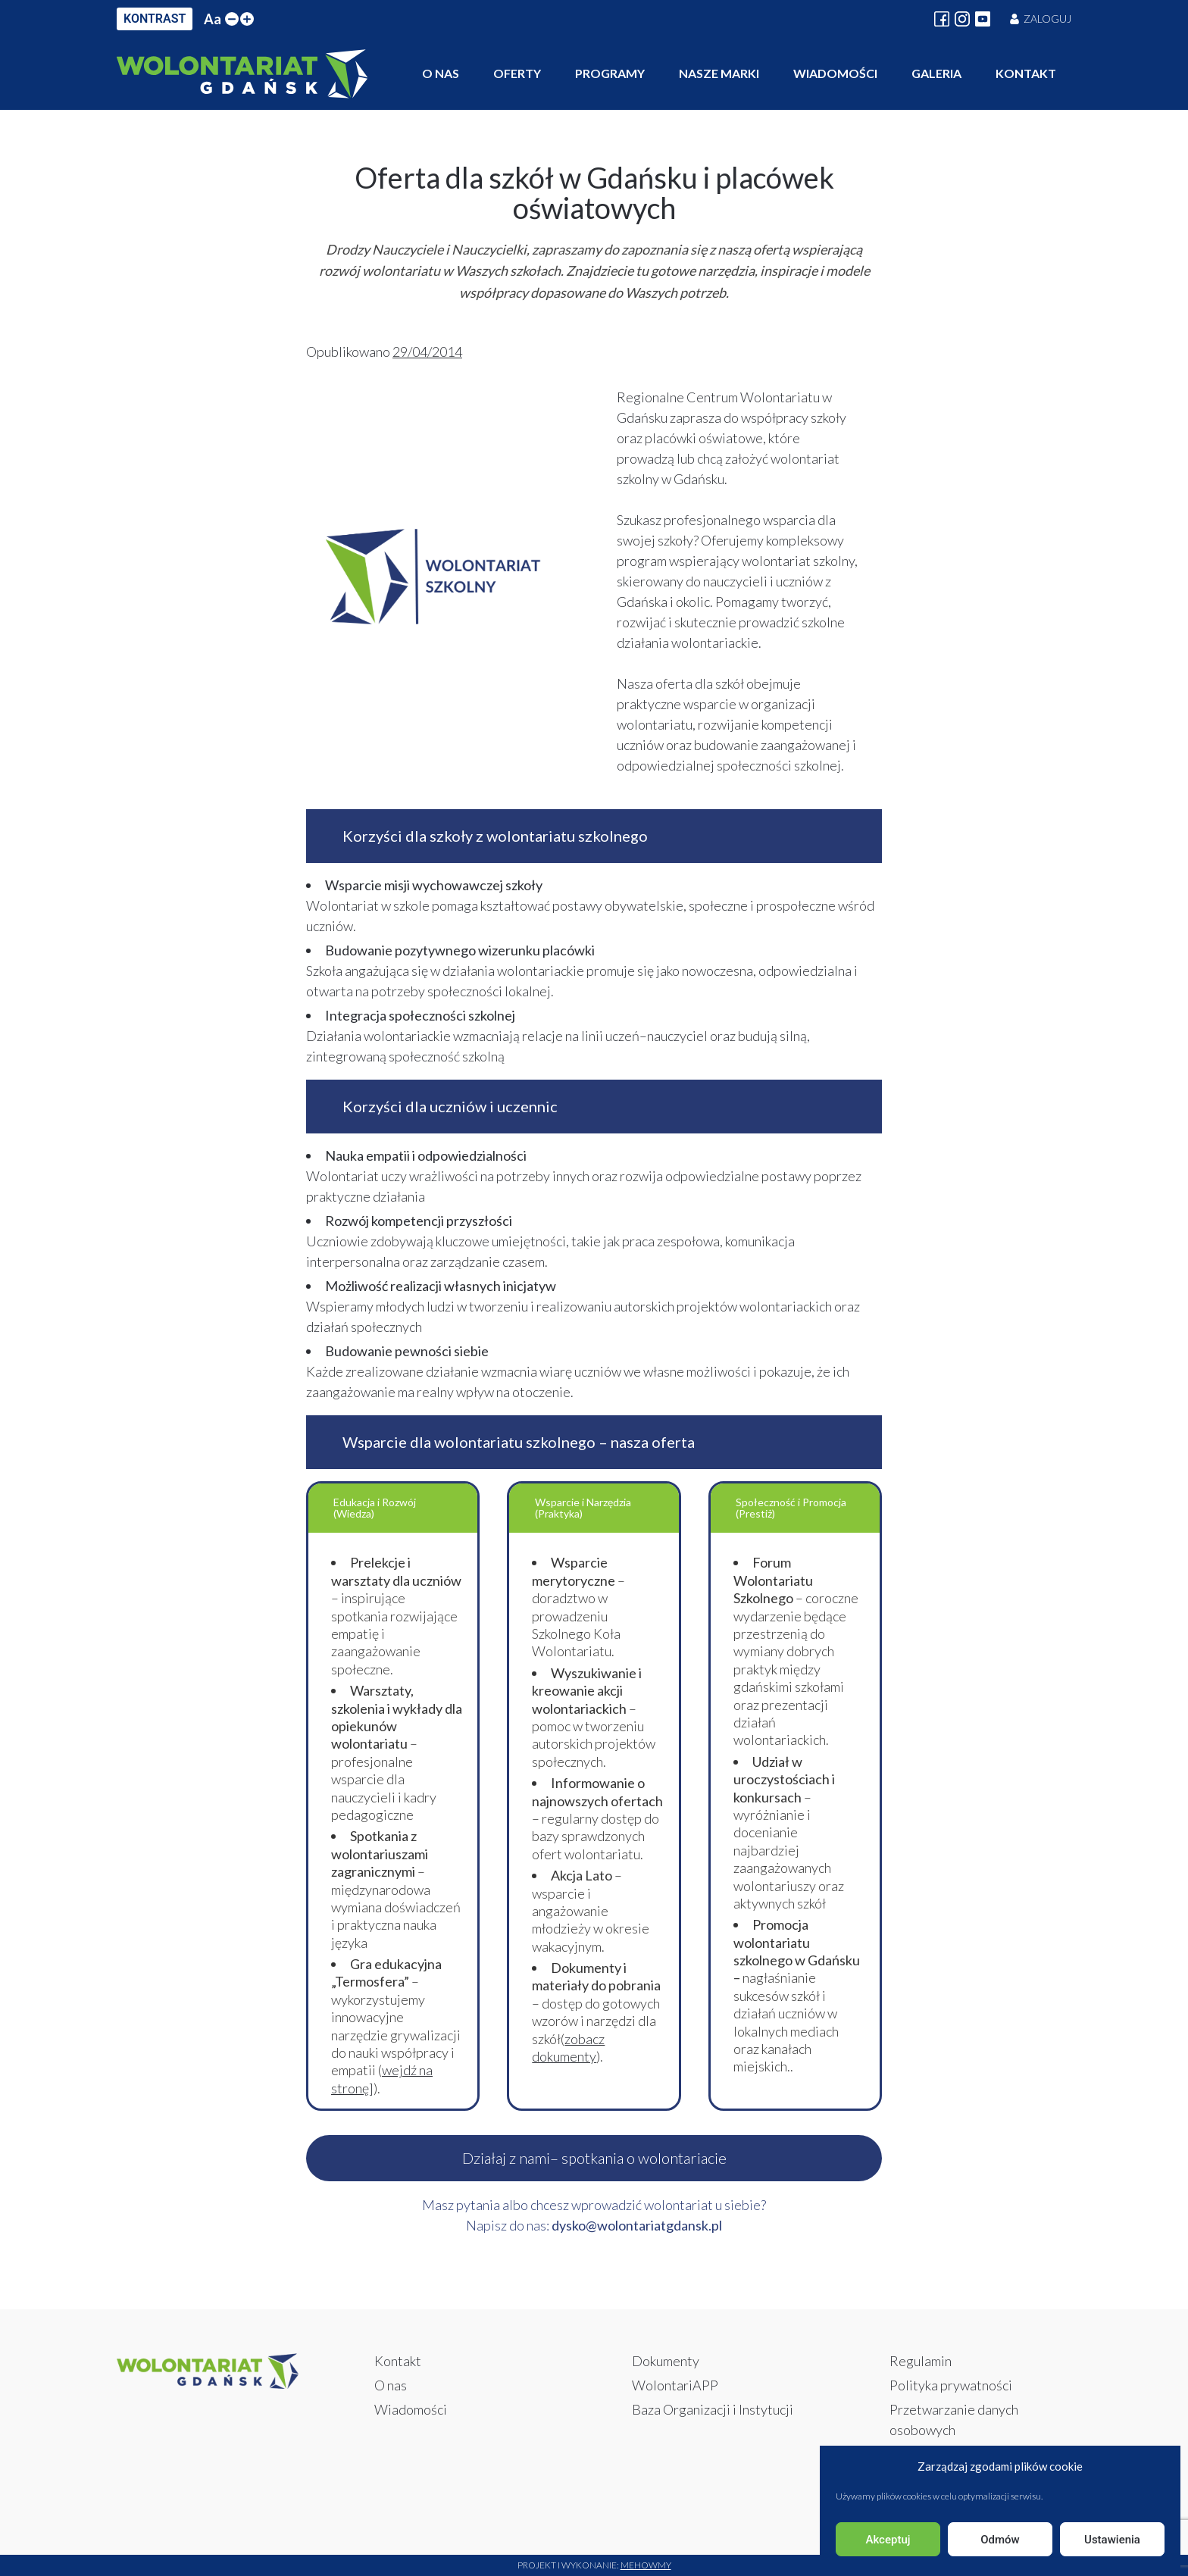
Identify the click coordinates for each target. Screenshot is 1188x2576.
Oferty (517, 73)
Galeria (936, 73)
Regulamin (920, 2360)
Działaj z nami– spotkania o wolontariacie (594, 2158)
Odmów (1000, 2539)
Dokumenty (665, 2360)
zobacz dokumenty (568, 2047)
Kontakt (1026, 73)
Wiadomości (835, 73)
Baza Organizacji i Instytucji (712, 2409)
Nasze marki (719, 73)
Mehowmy (646, 2565)
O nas (440, 73)
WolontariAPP (675, 2385)
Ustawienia (1112, 2539)
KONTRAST (154, 18)
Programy (610, 73)
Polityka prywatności (950, 2385)
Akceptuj (887, 2539)
